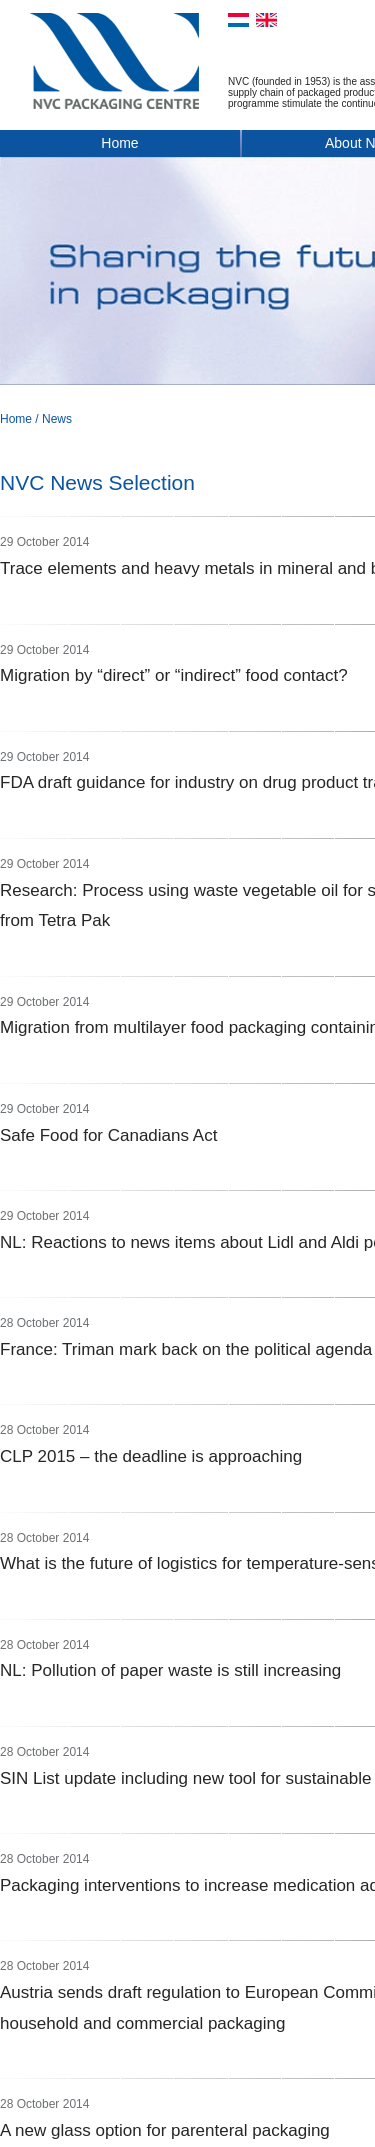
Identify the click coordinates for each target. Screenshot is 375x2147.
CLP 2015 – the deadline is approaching (151, 1456)
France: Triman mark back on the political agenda (186, 1349)
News (57, 419)
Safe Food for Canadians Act (108, 1135)
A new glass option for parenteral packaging (165, 2130)
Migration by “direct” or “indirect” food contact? (174, 675)
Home (119, 143)
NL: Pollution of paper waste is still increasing (170, 1670)
